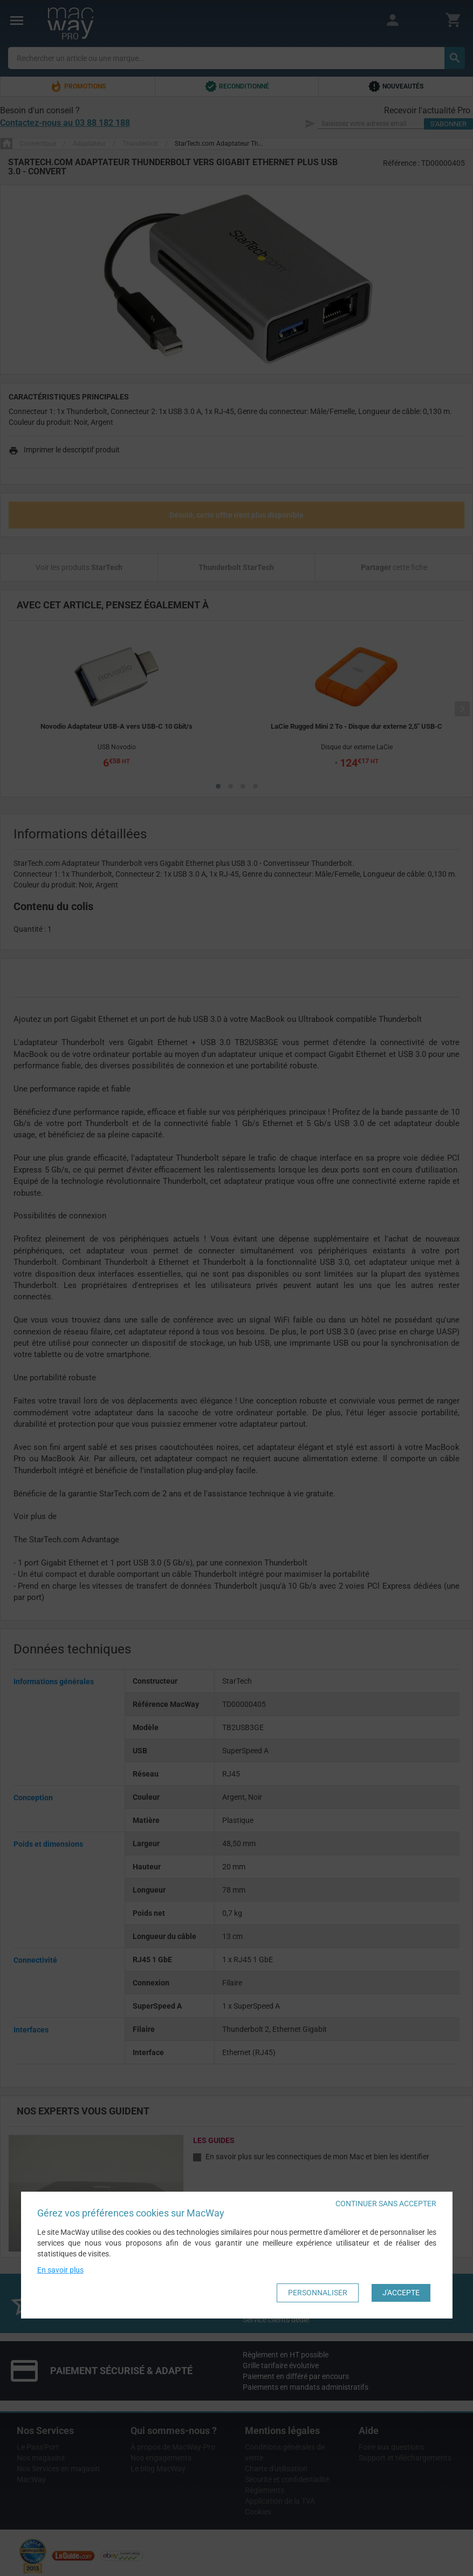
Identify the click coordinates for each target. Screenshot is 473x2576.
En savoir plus (60, 2270)
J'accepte (401, 2292)
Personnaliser (317, 2292)
